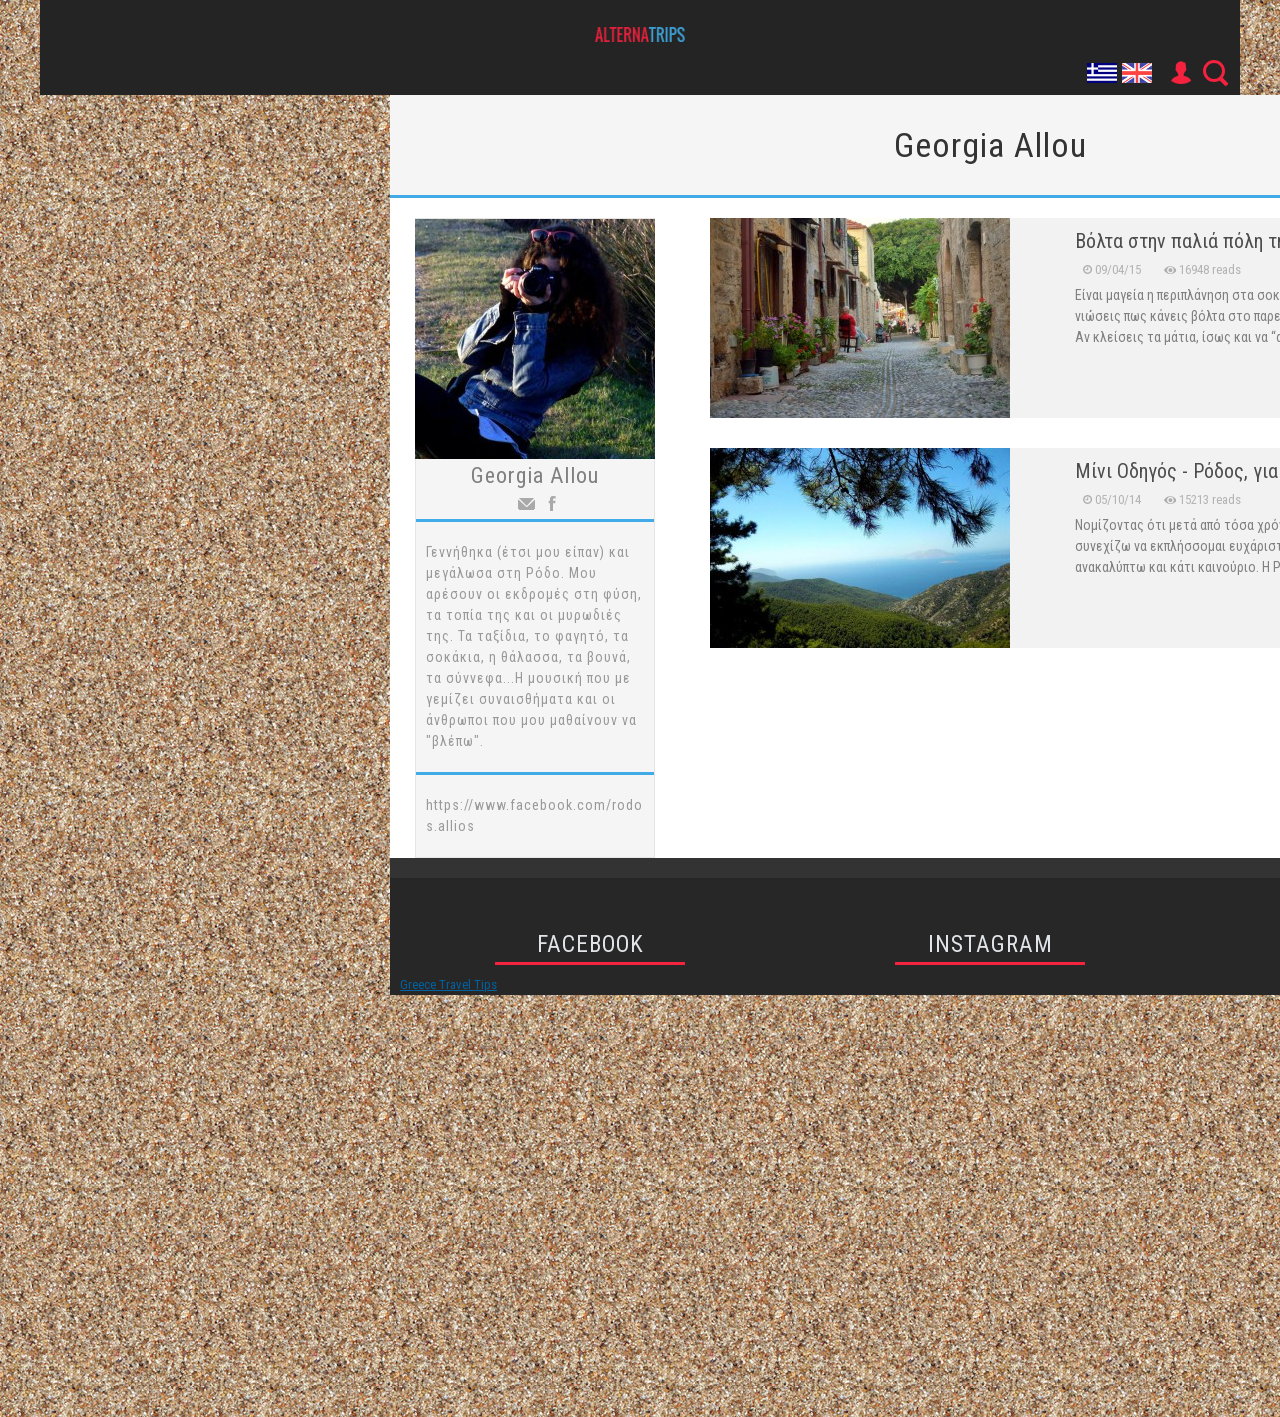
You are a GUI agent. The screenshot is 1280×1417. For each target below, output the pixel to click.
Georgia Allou (535, 475)
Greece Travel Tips (448, 984)
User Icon (1180, 73)
